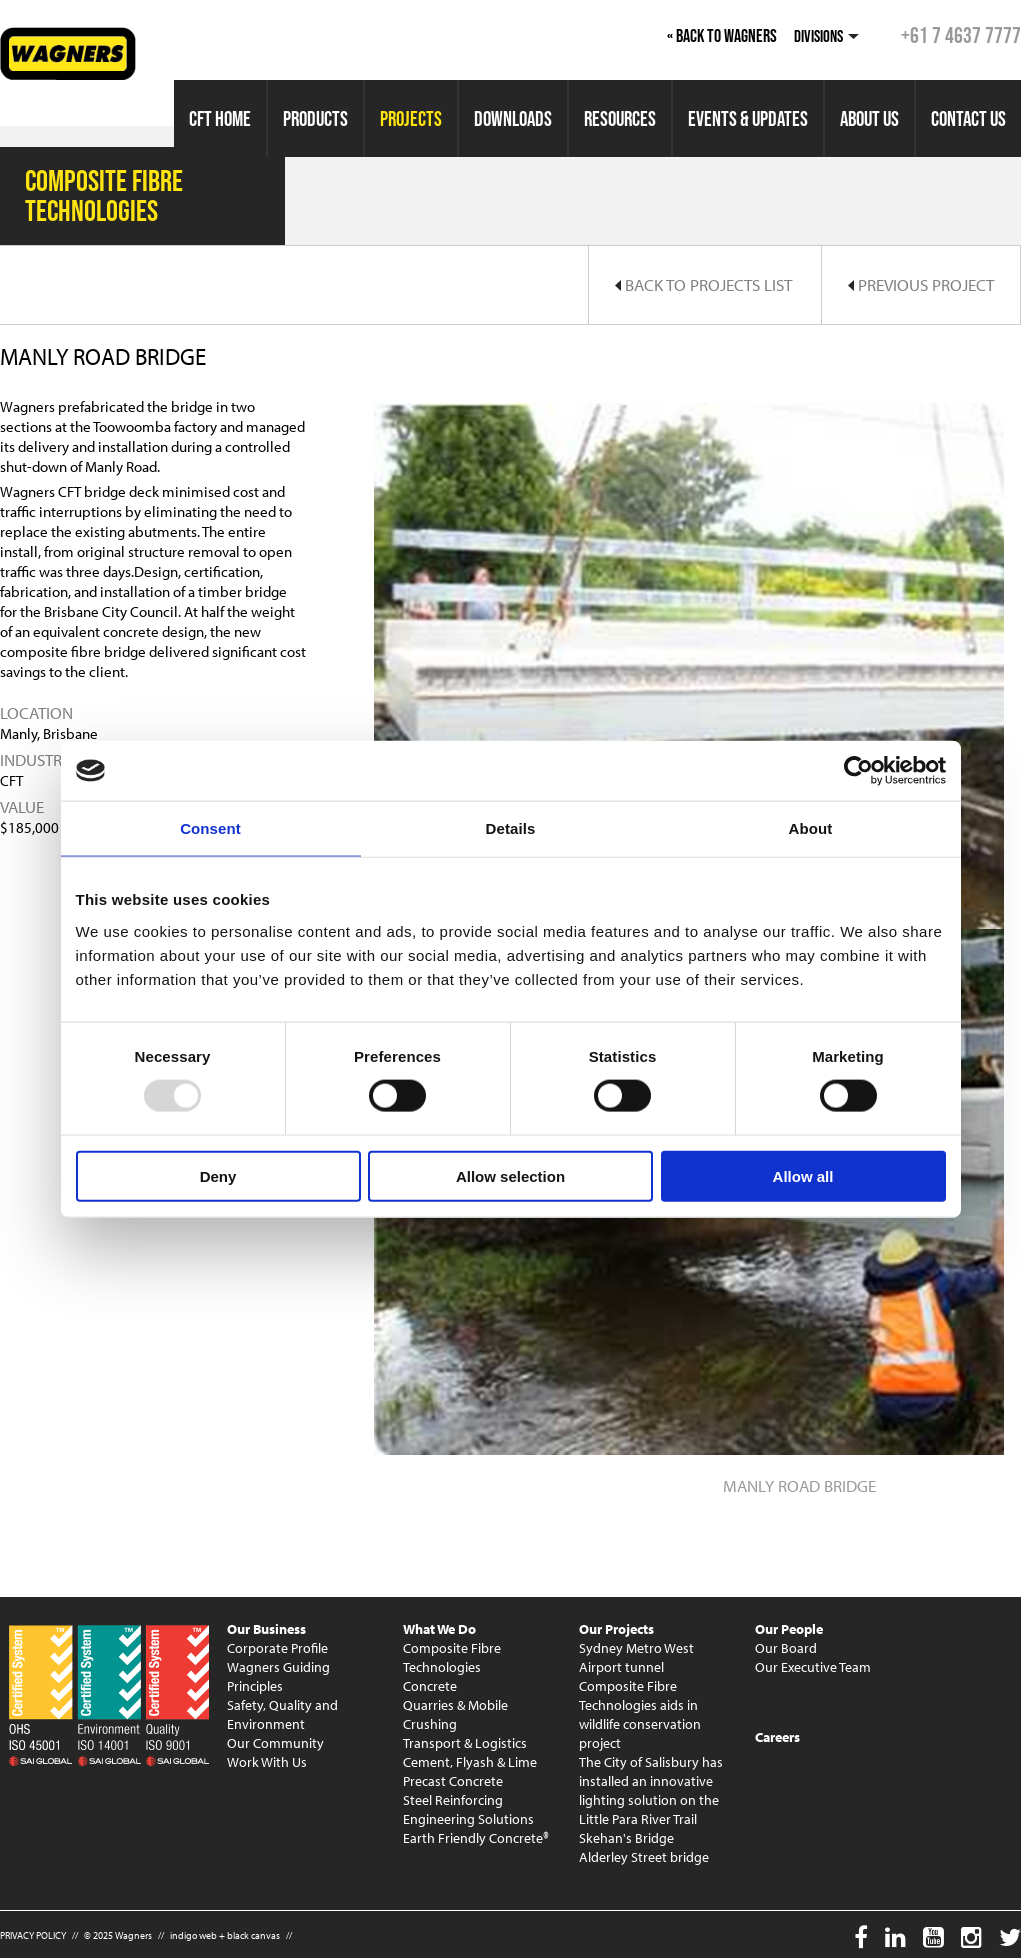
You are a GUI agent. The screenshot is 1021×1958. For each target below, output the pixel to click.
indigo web (193, 1935)
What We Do (439, 1629)
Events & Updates (748, 118)
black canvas (253, 1935)
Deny (218, 1175)
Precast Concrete (453, 1781)
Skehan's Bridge (626, 1838)
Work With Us (267, 1762)
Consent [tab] (210, 828)
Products (315, 118)
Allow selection (510, 1175)
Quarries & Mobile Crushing (455, 1714)
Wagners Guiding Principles (278, 1676)
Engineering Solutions (468, 1819)
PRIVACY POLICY (33, 1935)
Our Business (266, 1629)
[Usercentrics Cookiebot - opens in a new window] (858, 771)
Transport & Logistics (465, 1743)
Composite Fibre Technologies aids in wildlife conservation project (640, 1714)
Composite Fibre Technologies (452, 1657)
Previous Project (921, 284)
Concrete (430, 1686)
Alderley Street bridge (644, 1857)
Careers (777, 1737)
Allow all (803, 1175)
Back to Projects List (703, 284)
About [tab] (811, 828)
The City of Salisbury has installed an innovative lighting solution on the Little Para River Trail (651, 1790)
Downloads (513, 118)
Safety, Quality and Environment (282, 1714)
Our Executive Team (813, 1667)
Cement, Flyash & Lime (470, 1762)
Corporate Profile (277, 1648)
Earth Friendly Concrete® (476, 1838)
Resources (620, 118)
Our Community (275, 1743)
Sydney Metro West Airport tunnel (636, 1657)
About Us (869, 118)
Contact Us (968, 118)
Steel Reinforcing (453, 1800)
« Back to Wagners (722, 36)
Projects (411, 118)
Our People (789, 1629)
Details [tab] (511, 828)
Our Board (786, 1648)
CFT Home (220, 118)
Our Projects (616, 1629)
